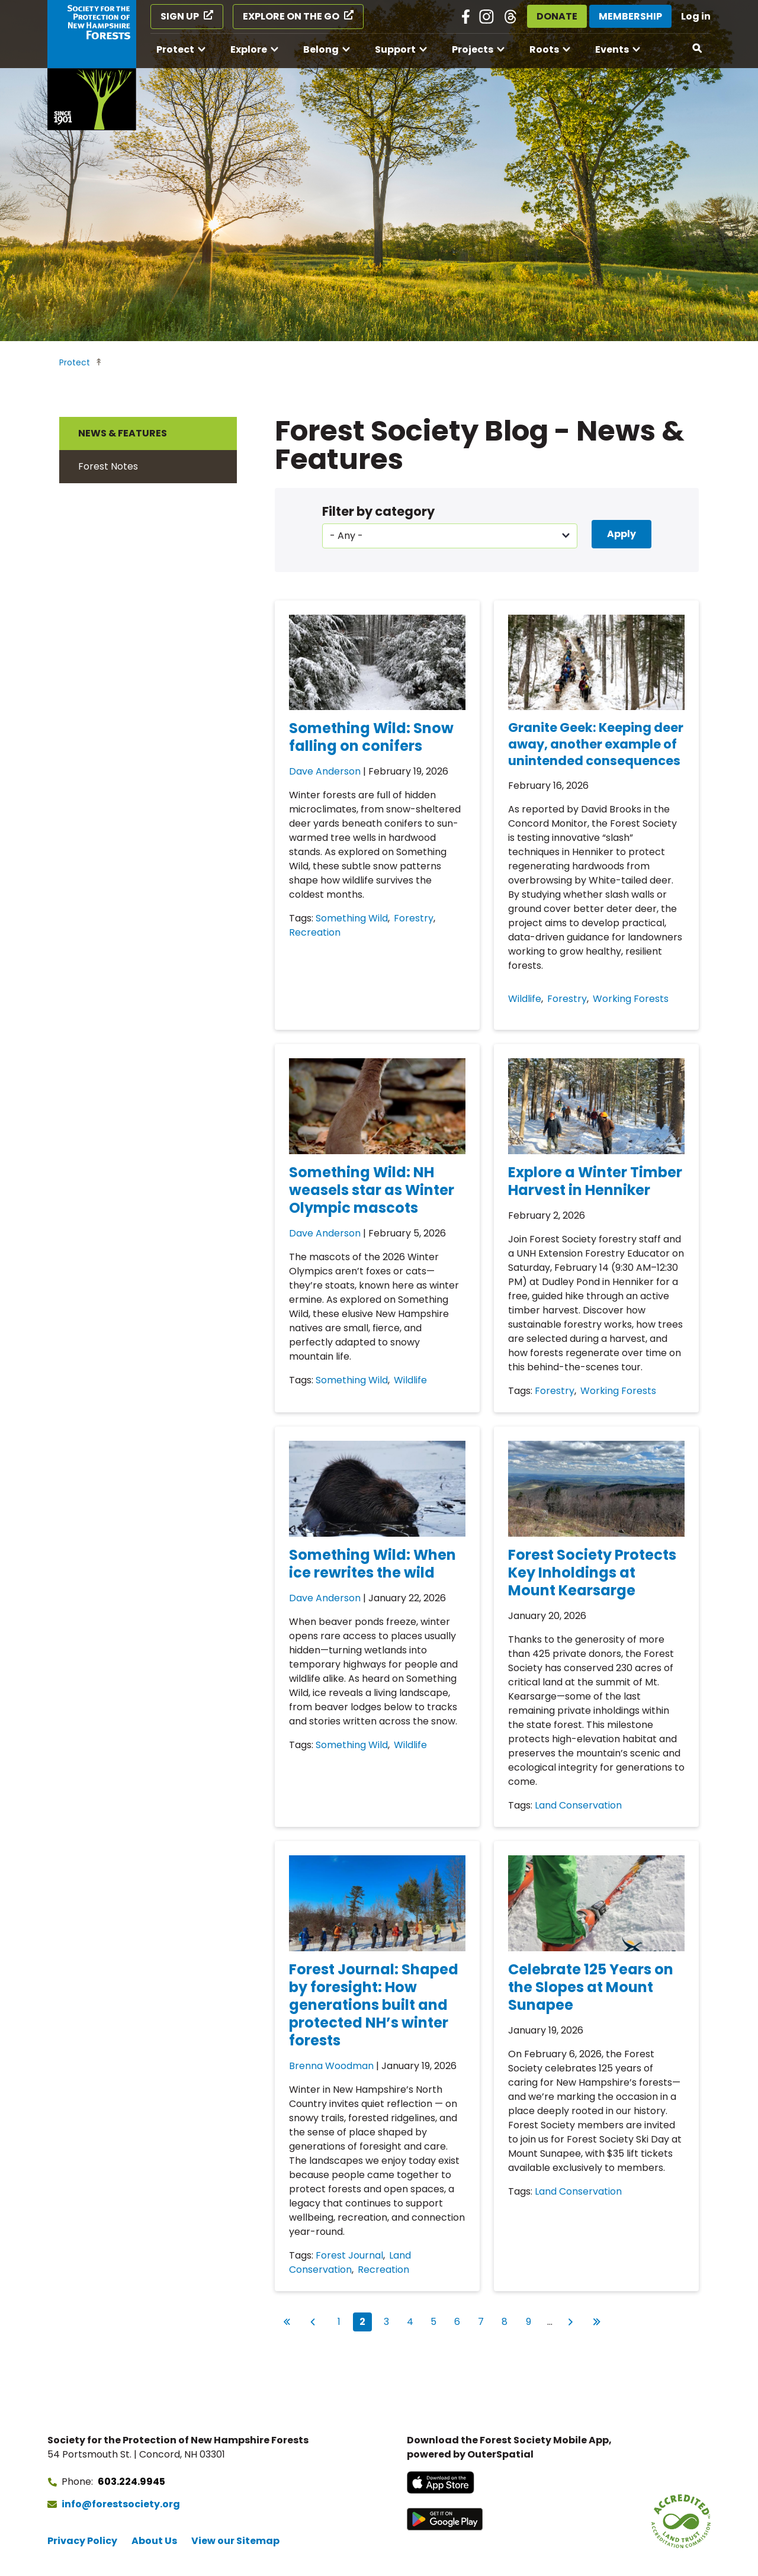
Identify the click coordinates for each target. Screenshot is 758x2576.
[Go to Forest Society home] (91, 65)
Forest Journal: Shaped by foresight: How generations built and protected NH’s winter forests (373, 2005)
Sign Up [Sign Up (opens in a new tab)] (179, 16)
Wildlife (524, 999)
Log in (696, 16)
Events (612, 49)
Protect (175, 49)
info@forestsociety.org (121, 2504)
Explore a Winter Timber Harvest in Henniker (595, 1181)
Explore (248, 49)
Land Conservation (578, 1805)
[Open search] (697, 48)
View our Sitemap (235, 2541)
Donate (557, 16)
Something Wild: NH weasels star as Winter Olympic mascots (371, 1190)
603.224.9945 (131, 2481)
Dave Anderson (325, 771)
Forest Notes (108, 466)
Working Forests (631, 999)
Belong (321, 49)
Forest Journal (349, 2255)
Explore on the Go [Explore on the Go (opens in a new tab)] (291, 16)
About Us (154, 2541)
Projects (472, 49)
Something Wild (352, 918)
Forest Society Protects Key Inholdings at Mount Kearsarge (592, 1572)
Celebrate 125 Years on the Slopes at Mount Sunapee (590, 1987)
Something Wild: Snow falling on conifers (371, 737)
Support (395, 49)
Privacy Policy (82, 2541)
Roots (544, 49)
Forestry (413, 918)
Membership (630, 16)
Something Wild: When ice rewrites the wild (372, 1563)
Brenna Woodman (331, 2066)
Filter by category (378, 511)
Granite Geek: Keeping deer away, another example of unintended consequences (595, 744)
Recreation (315, 932)
